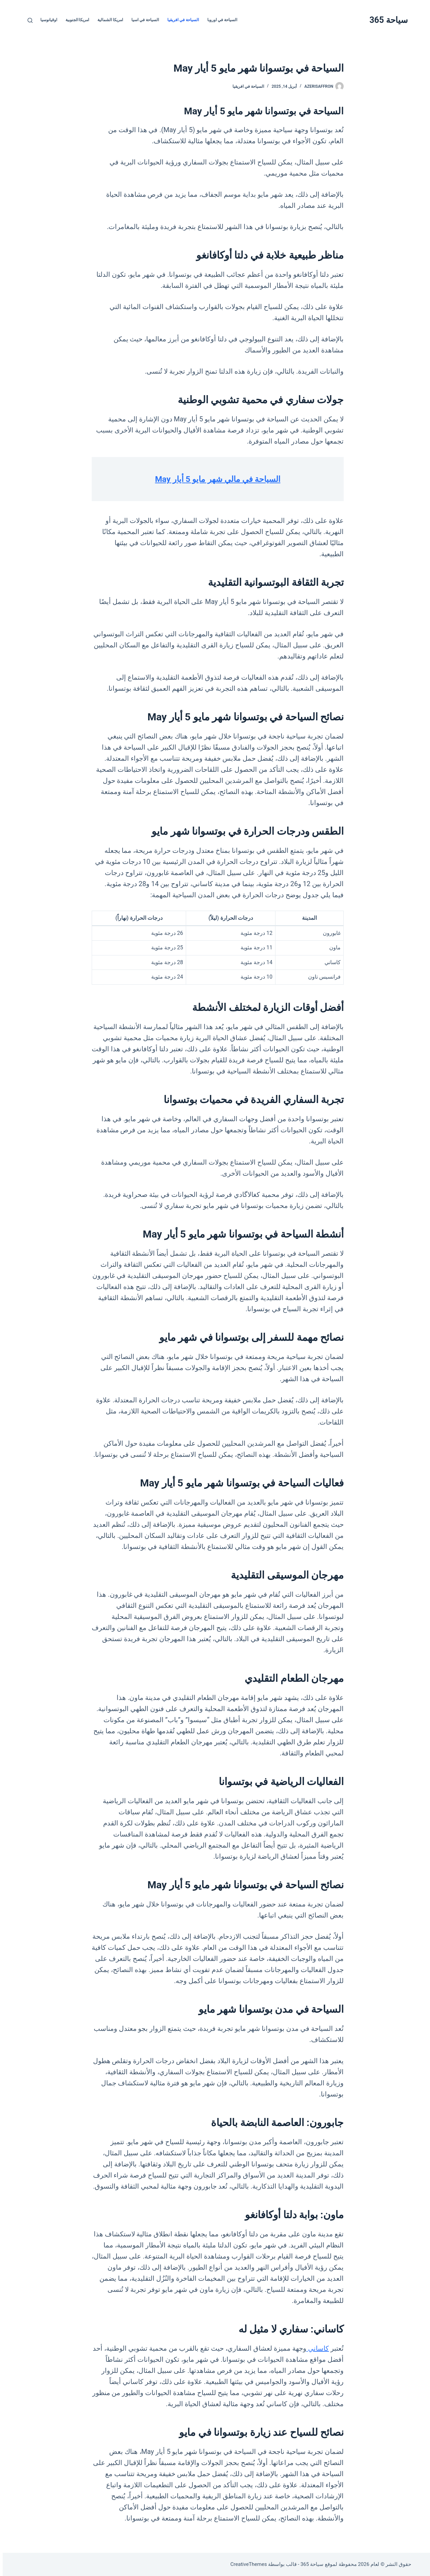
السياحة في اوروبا (219, 19)
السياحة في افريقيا (180, 19)
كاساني (315, 2348)
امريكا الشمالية (107, 19)
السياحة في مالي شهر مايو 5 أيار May (214, 478)
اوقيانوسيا (46, 19)
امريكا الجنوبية (75, 19)
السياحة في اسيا (142, 19)
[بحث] (27, 20)
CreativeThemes (246, 2564)
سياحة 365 (386, 20)
